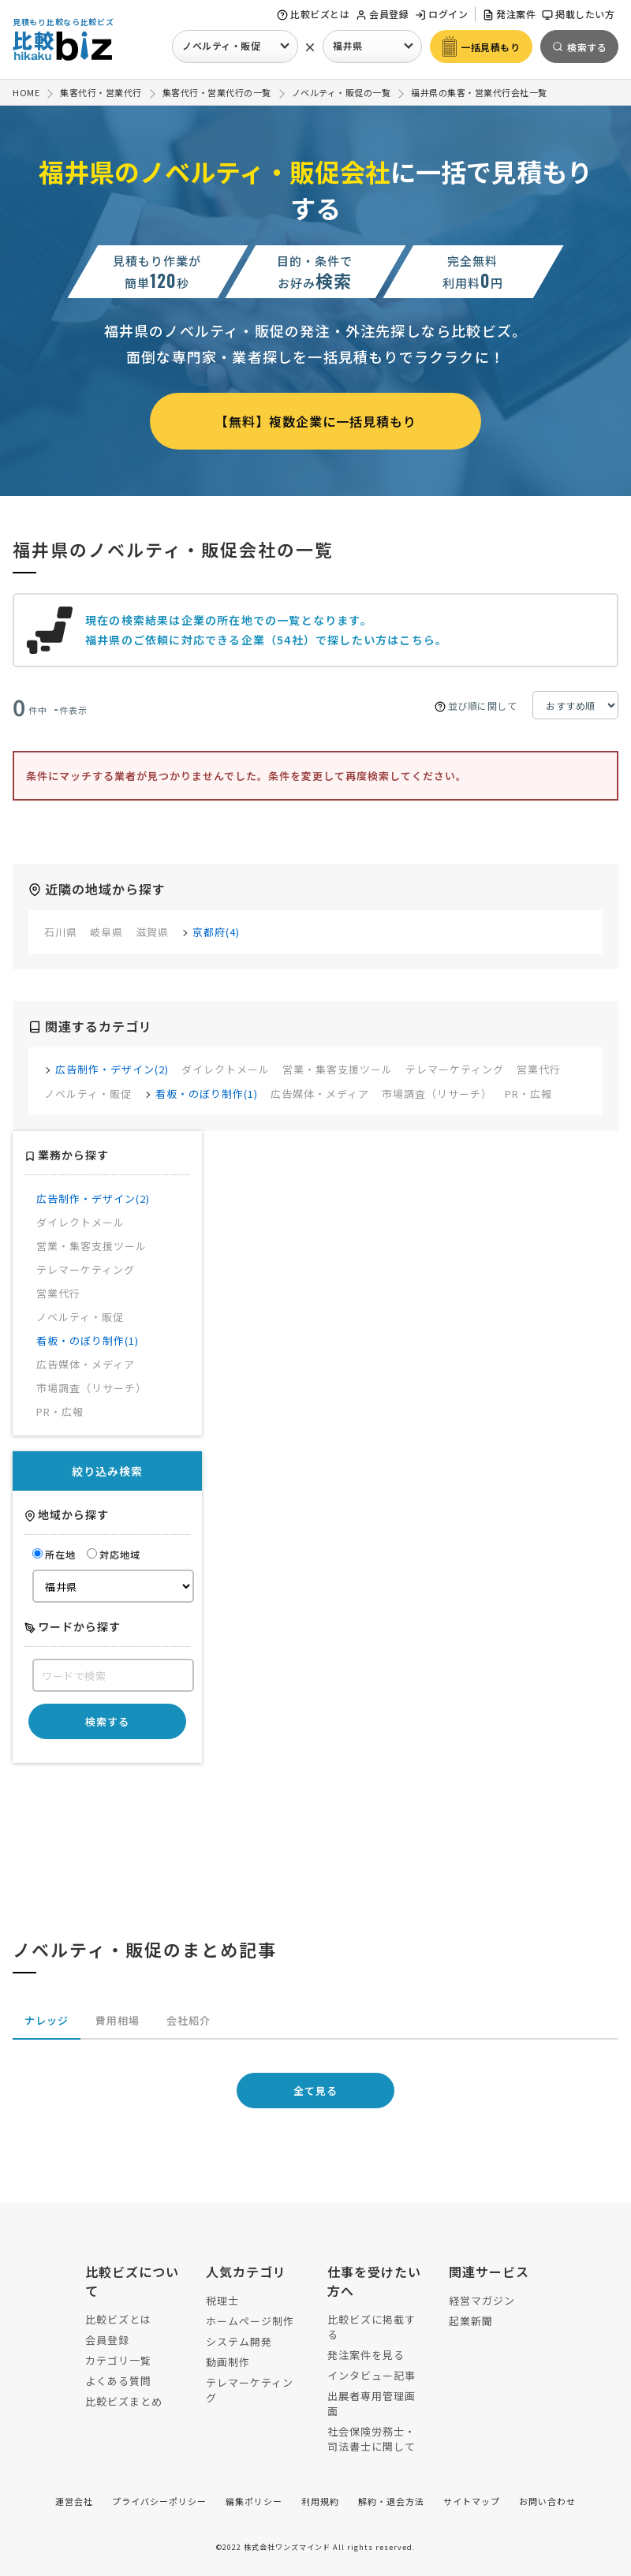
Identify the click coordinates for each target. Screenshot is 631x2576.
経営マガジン (482, 2300)
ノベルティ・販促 (221, 45)
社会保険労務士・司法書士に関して (371, 2439)
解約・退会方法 (391, 2501)
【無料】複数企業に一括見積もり (315, 421)
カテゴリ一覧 (118, 2360)
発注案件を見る (366, 2354)
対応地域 (113, 1554)
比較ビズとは (313, 14)
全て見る (315, 2090)
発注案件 (509, 14)
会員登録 (382, 14)
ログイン (441, 14)
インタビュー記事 (371, 2375)
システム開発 (239, 2341)
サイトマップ (471, 2501)
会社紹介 (188, 2020)
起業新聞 (471, 2320)
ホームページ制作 (250, 2320)
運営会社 (74, 2501)
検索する (107, 1721)
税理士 (222, 2300)
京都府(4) (216, 931)
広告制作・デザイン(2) (112, 1069)
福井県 (348, 45)
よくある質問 (118, 2380)
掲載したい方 (578, 14)
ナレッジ (46, 2020)
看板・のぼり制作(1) (206, 1093)
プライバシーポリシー (159, 2501)
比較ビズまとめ (123, 2401)
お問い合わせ (547, 2501)
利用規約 (320, 2501)
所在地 (54, 1554)
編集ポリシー (254, 2501)
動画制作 (228, 2361)
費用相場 (117, 2020)
